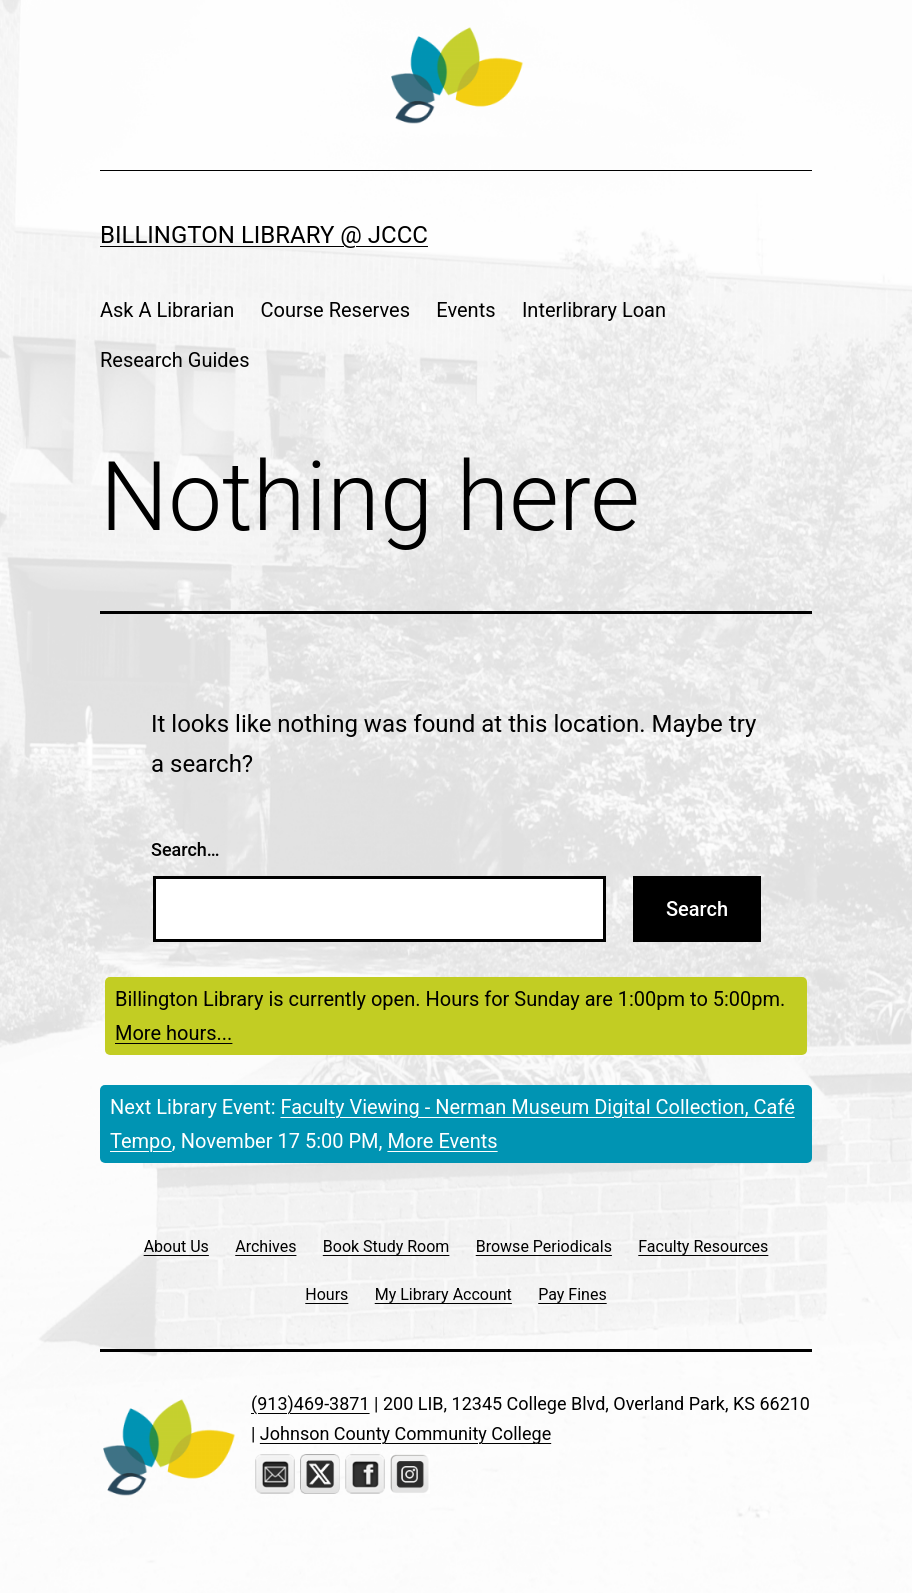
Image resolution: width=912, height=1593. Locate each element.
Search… (185, 849)
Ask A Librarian (167, 310)
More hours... (173, 1033)
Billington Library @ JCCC (264, 235)
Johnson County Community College (405, 1433)
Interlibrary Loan (594, 310)
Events (465, 310)
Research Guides (175, 360)
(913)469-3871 (310, 1403)
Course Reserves (335, 310)
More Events (442, 1141)
